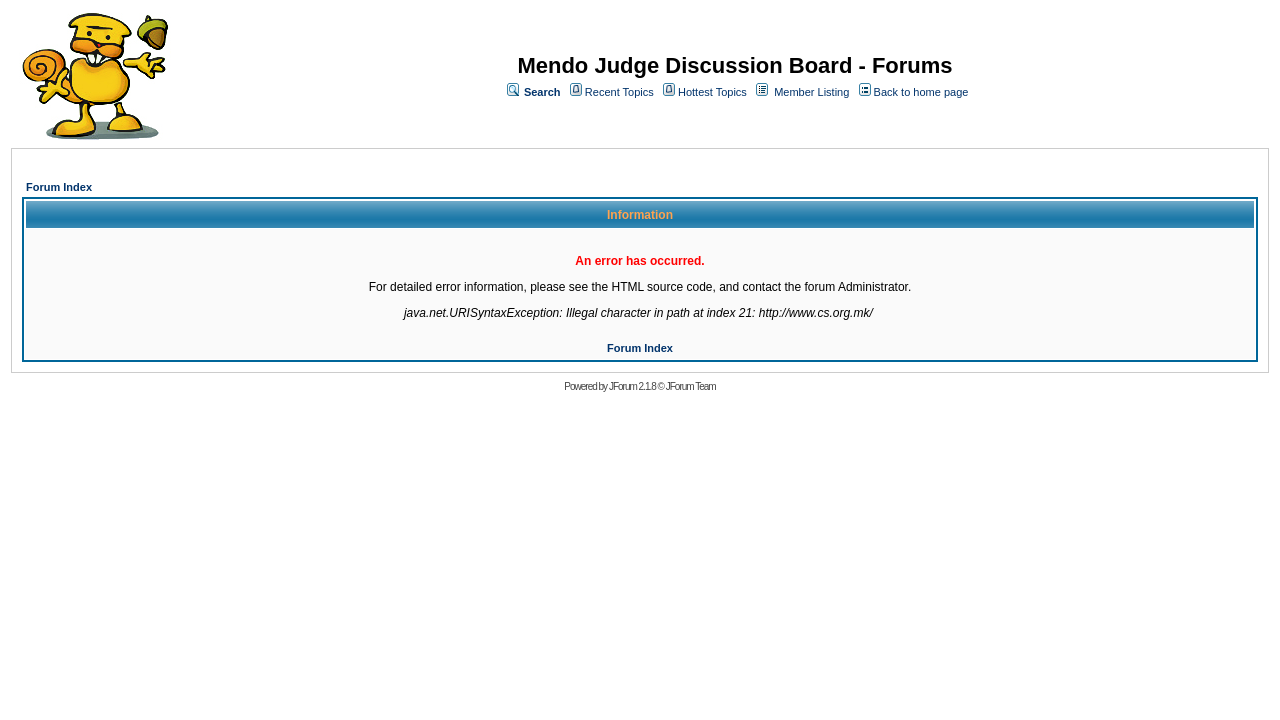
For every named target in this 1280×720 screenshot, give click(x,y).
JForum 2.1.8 (632, 386)
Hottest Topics (712, 92)
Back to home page (921, 92)
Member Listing (811, 92)
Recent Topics (619, 92)
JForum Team (691, 386)
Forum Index (59, 187)
